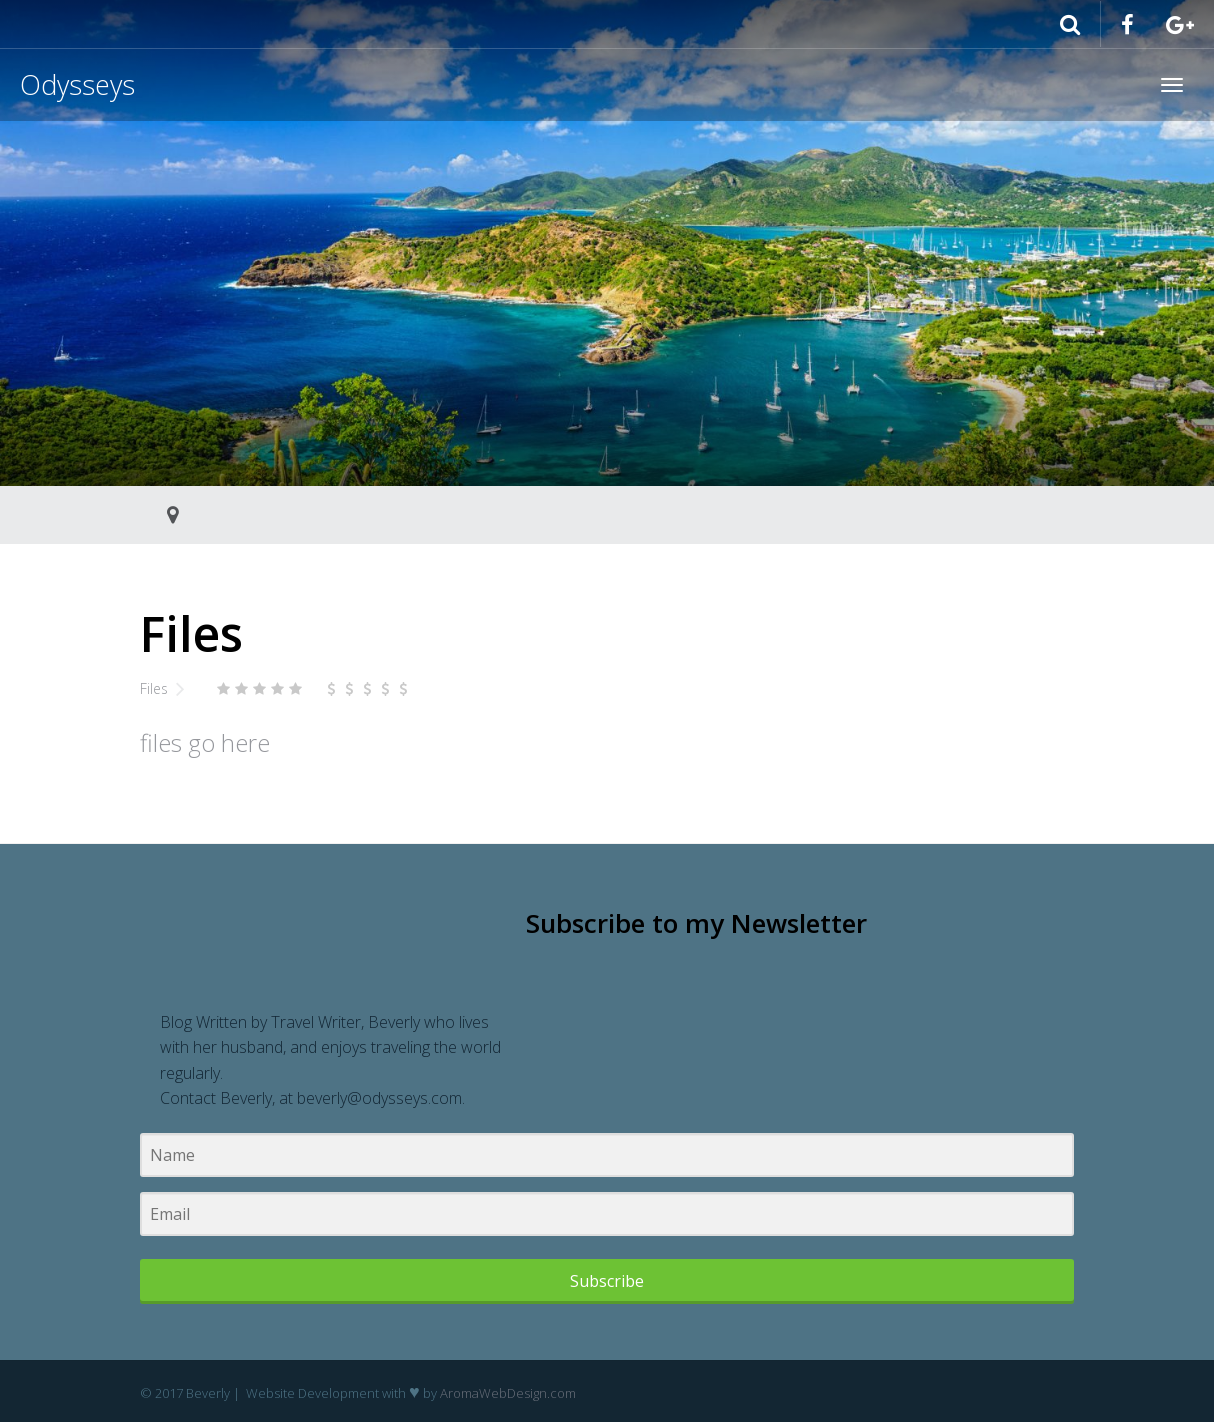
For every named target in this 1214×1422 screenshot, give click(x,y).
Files (154, 688)
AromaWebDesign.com (508, 1393)
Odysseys (77, 84)
